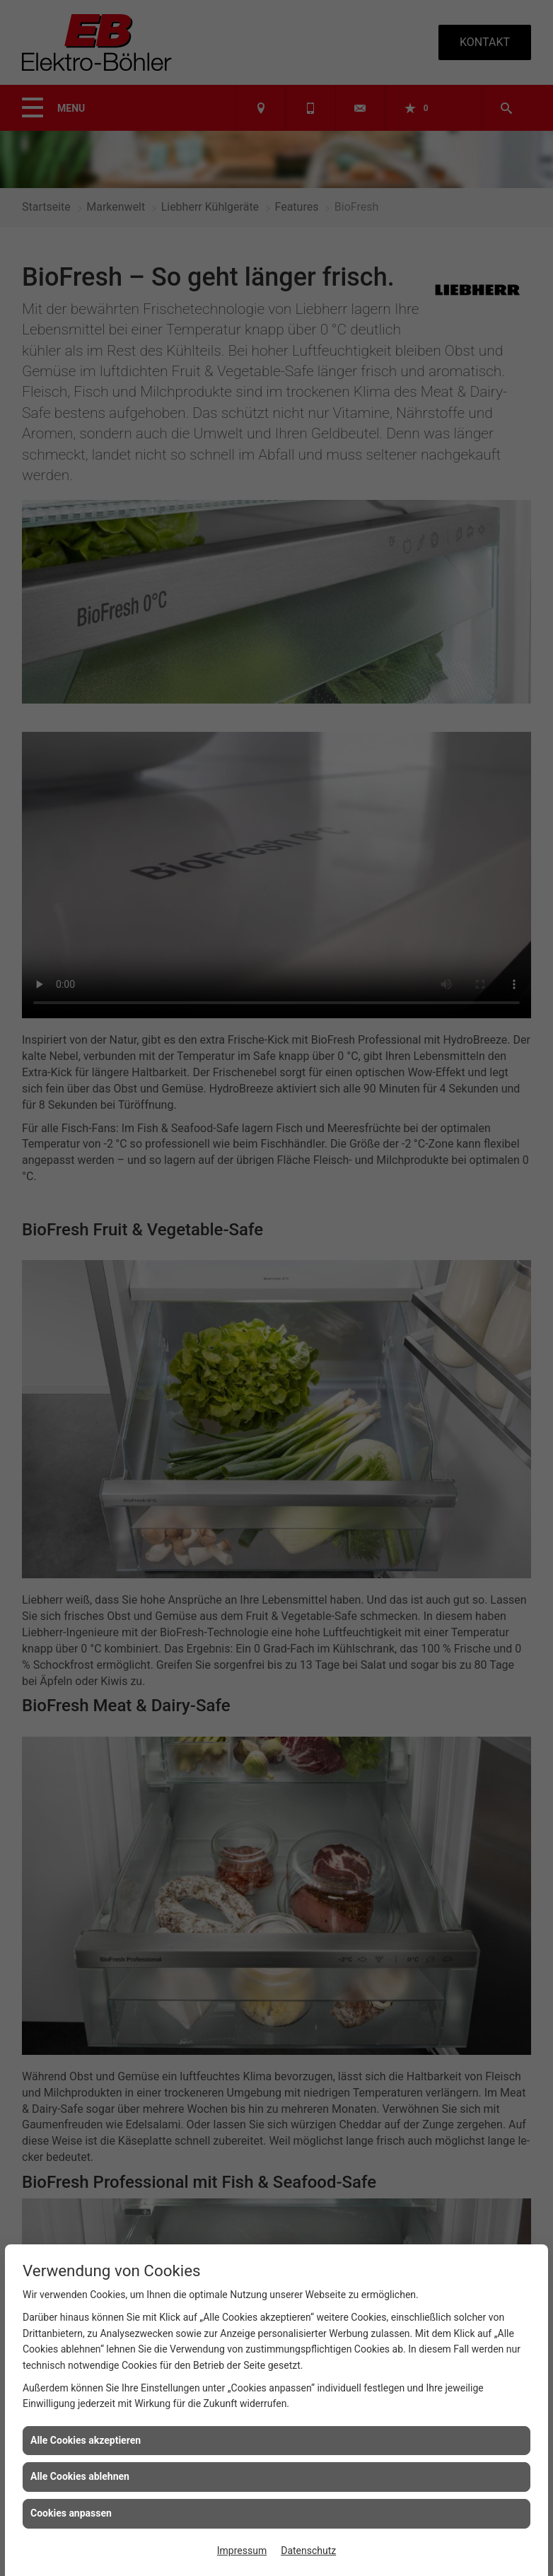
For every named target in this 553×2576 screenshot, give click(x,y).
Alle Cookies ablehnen (79, 2476)
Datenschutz (308, 2550)
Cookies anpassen (71, 2513)
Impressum (242, 2550)
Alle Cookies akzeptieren (85, 2440)
